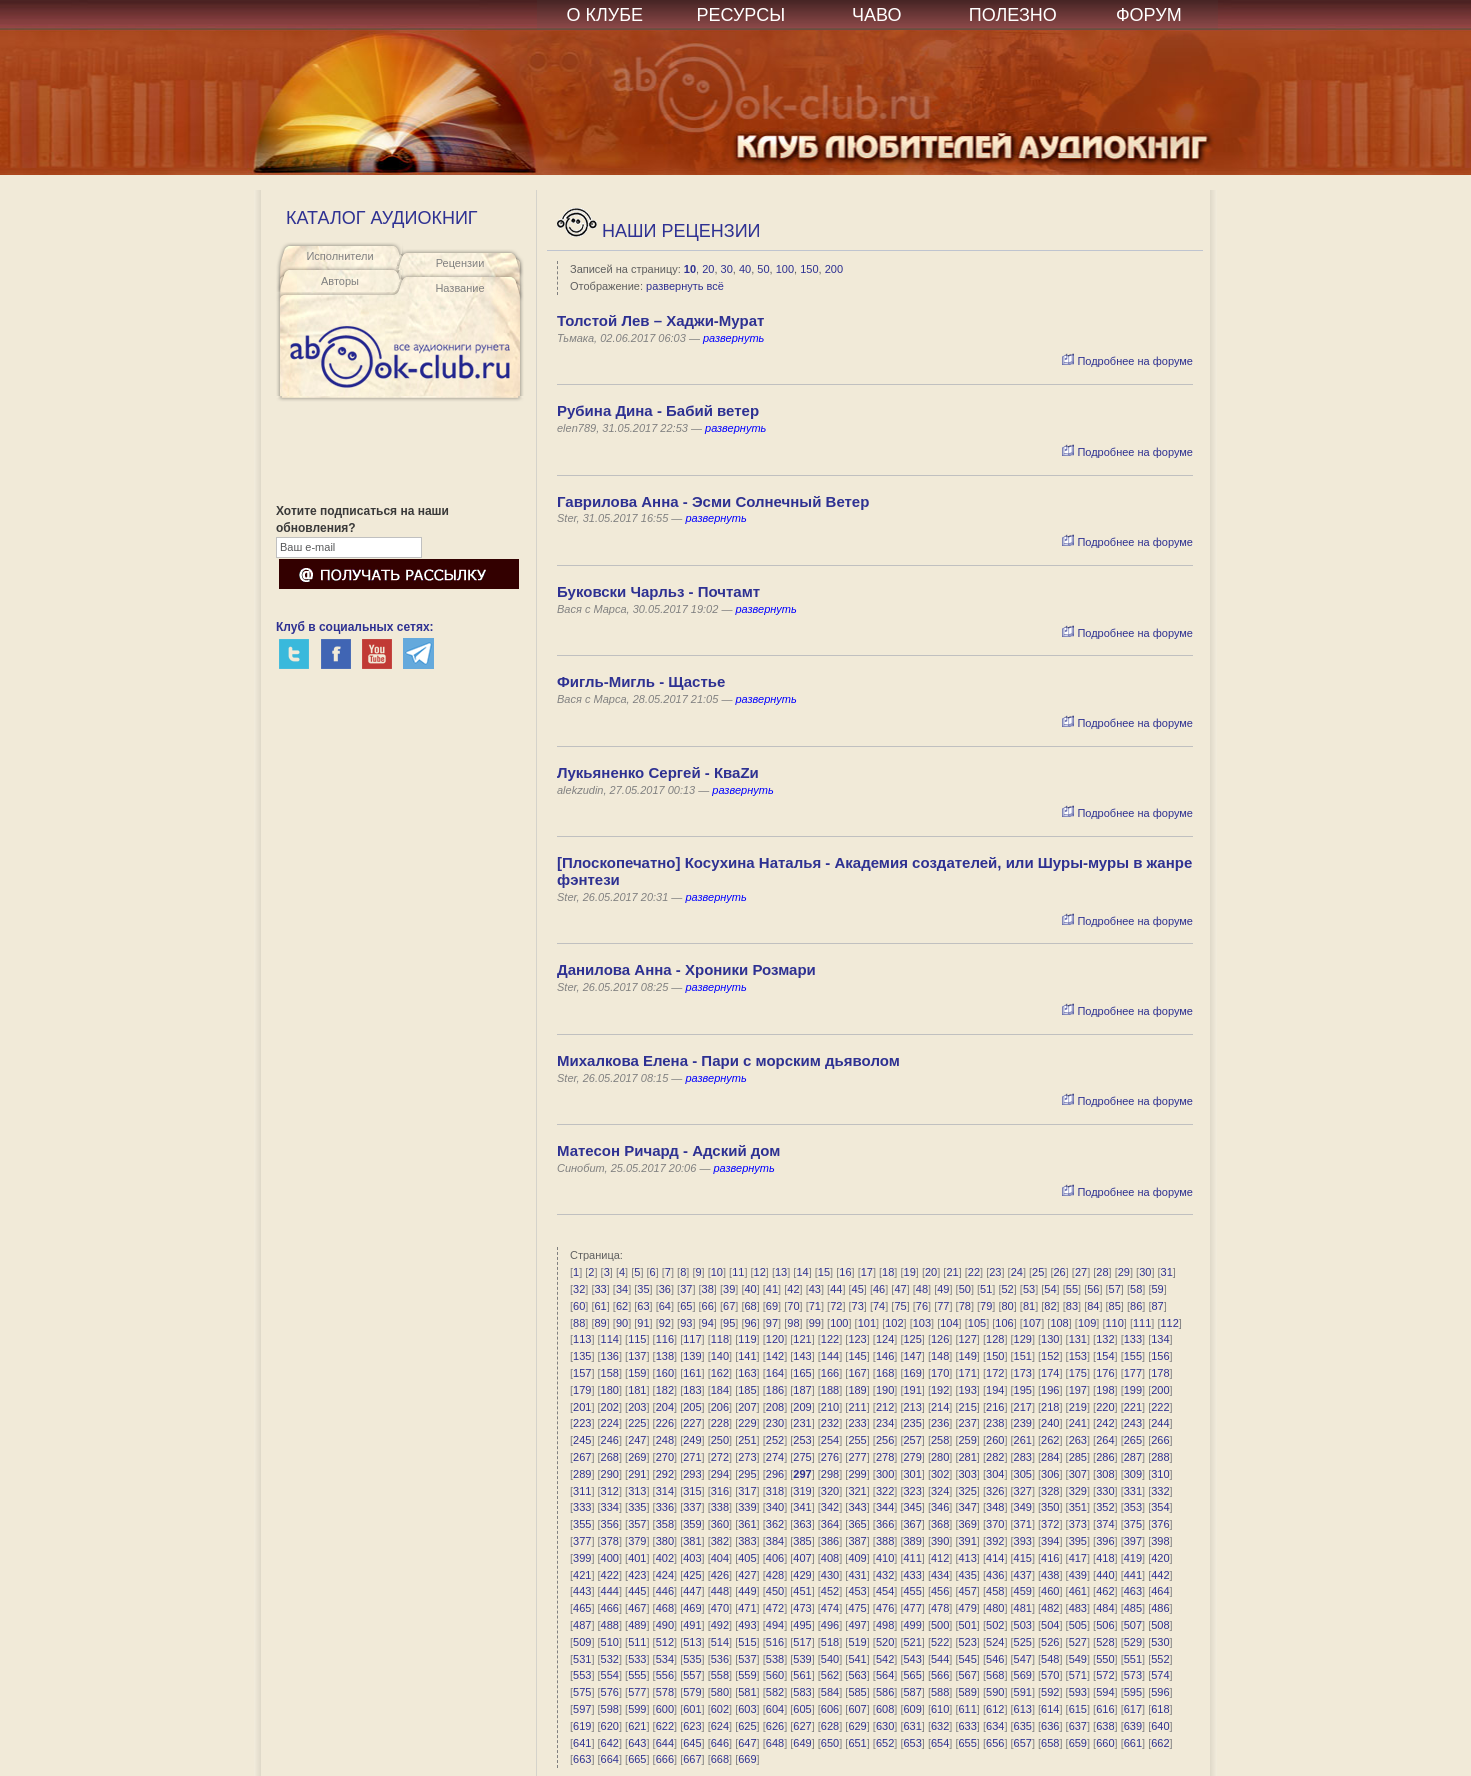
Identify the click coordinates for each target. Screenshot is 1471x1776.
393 (1023, 1541)
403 (692, 1558)
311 (582, 1491)
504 (1050, 1625)
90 (622, 1323)
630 (885, 1726)
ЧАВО (876, 15)
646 (720, 1743)
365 (857, 1524)
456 (940, 1591)
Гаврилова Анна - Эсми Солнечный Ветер (713, 501)
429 (802, 1575)
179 (582, 1390)
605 (802, 1709)
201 (582, 1407)
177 (1133, 1373)
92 (665, 1323)
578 (665, 1692)
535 (692, 1659)
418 (1105, 1558)
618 (1160, 1709)
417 (1078, 1558)
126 (940, 1339)
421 (582, 1575)
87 (1157, 1306)
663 (582, 1759)
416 (1050, 1558)
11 (738, 1272)
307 (1078, 1474)
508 (1160, 1625)
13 (781, 1272)
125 (912, 1339)
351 (1078, 1507)
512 (665, 1642)
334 (610, 1507)
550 (1105, 1659)
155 (1133, 1356)
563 (857, 1675)
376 (1160, 1524)
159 (637, 1373)
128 (995, 1339)
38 (708, 1289)
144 (830, 1356)
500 (940, 1625)
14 (802, 1272)
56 (1093, 1289)
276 (830, 1457)
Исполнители (339, 256)
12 (760, 1272)
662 (1160, 1743)
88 (579, 1323)
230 (775, 1423)
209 (802, 1407)
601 (692, 1709)
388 (885, 1541)
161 (692, 1373)
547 (1023, 1659)
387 (857, 1541)
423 (637, 1575)
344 (885, 1507)
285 (1078, 1457)
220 (1105, 1407)
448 (720, 1591)
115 (637, 1339)
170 (940, 1373)
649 (802, 1743)
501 (968, 1625)
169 (912, 1373)
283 (1023, 1457)
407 (802, 1558)
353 (1133, 1507)
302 (940, 1474)
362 (775, 1524)
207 (747, 1407)
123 (857, 1339)
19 (910, 1272)
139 (692, 1356)
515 (747, 1642)
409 (857, 1558)
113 (582, 1339)
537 (747, 1659)
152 (1050, 1356)
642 (610, 1743)
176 (1105, 1373)
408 (830, 1558)
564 (885, 1675)
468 (665, 1608)
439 (1078, 1575)
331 (1133, 1491)
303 (968, 1474)
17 (867, 1272)
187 (802, 1390)
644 (665, 1743)
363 (802, 1524)
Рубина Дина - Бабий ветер (658, 410)
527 (1078, 1642)
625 (747, 1726)
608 (885, 1709)
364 (830, 1524)
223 (582, 1423)
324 (940, 1491)
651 (857, 1743)
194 (995, 1390)
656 (995, 1743)
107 (1032, 1323)
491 (692, 1625)
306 (1050, 1474)
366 (885, 1524)
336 (665, 1507)
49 (943, 1289)
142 (775, 1356)
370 (995, 1524)
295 (747, 1474)
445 (637, 1591)
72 (836, 1306)
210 (830, 1407)
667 (692, 1759)
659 (1078, 1743)
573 (1133, 1675)
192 (940, 1390)
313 (637, 1491)
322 (885, 1491)
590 (995, 1692)
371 (1023, 1524)
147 (912, 1356)
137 (637, 1356)
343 (857, 1507)
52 (1008, 1289)
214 (940, 1407)
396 (1105, 1541)
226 (665, 1423)
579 (692, 1692)
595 (1133, 1692)
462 (1105, 1591)
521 (912, 1642)
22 (974, 1272)
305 (1023, 1474)
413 (968, 1558)
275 (802, 1457)
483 (1078, 1608)
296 (775, 1474)
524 (995, 1642)
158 (610, 1373)
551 (1133, 1659)
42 (793, 1289)
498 (885, 1625)
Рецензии (460, 263)
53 (1029, 1289)
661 (1133, 1743)
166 (830, 1373)
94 (708, 1323)
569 (1023, 1675)
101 (867, 1323)
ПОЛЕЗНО (1013, 15)
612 (995, 1709)
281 (968, 1457)
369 (968, 1524)
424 (665, 1575)
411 (912, 1558)
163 (747, 1373)
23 (995, 1272)
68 (750, 1306)
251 (747, 1440)
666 (665, 1759)
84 (1093, 1306)
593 (1078, 1692)
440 (1105, 1575)
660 (1105, 1743)
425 (692, 1575)
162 (720, 1373)
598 (610, 1709)
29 (1124, 1272)
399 (582, 1558)
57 (1115, 1289)
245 (582, 1440)
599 (637, 1709)
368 (940, 1524)
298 (830, 1474)
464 (1160, 1591)
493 (747, 1625)
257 (912, 1440)
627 (802, 1726)
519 (857, 1642)
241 (1078, 1423)
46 (879, 1289)
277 (857, 1457)
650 (830, 1743)
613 (1023, 1709)
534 (665, 1659)
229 (747, 1423)
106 (1004, 1323)
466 (610, 1608)
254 (830, 1440)
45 (858, 1289)
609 (912, 1709)
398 (1160, 1541)
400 (610, 1558)
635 (1023, 1726)
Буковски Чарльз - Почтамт (658, 591)
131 (1078, 1339)
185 (747, 1390)
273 (747, 1457)
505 (1078, 1625)
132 (1105, 1339)
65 (686, 1306)
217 (1023, 1407)
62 (622, 1306)
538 (775, 1659)
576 (610, 1692)
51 (986, 1289)
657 (1023, 1743)
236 (940, 1423)
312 (610, 1491)
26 (1059, 1272)
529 (1133, 1642)
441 (1133, 1575)
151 (1023, 1356)
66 (708, 1306)
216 (995, 1407)
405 (747, 1558)
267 (582, 1457)
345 (912, 1507)
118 (720, 1339)
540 (830, 1659)
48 (922, 1289)
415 (1023, 1558)
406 (775, 1558)
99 (815, 1323)
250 (720, 1440)
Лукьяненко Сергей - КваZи (658, 772)
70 (793, 1306)
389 (912, 1541)
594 (1105, 1692)
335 (637, 1507)
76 (922, 1306)
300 (885, 1474)
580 (720, 1692)
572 (1105, 1675)
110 (1114, 1323)
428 (775, 1575)
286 (1105, 1457)
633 (968, 1726)
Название (459, 288)
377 (582, 1541)
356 (610, 1524)
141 (747, 1356)
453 (857, 1591)
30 (727, 269)
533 (637, 1659)
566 (940, 1675)
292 (665, 1474)
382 (720, 1541)
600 (665, 1709)
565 (912, 1675)
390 (940, 1541)
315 (692, 1491)
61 (600, 1306)
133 (1133, 1339)
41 (772, 1289)
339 (747, 1507)
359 (692, 1524)
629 (857, 1726)
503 (1023, 1625)
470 (720, 1608)
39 (729, 1289)
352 (1105, 1507)
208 (775, 1407)
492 (720, 1625)
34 (622, 1289)
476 (885, 1608)
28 (1102, 1272)
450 (775, 1591)
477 (912, 1608)
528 (1105, 1642)
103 (922, 1323)
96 (750, 1323)
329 (1078, 1491)
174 (1050, 1373)
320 (830, 1491)
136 (610, 1356)
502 (995, 1625)
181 (637, 1390)
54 (1050, 1289)
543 (912, 1659)
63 (643, 1306)
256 (885, 1440)
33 (600, 1289)
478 (940, 1608)
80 (1008, 1306)
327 (1023, 1491)
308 (1105, 1474)
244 (1160, 1423)
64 (665, 1306)
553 (582, 1675)
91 (643, 1323)
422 (610, 1575)
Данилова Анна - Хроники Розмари (686, 969)
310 (1160, 1474)
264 (1105, 1440)
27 (1081, 1272)
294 (720, 1474)
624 (720, 1726)
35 (643, 1289)
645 (692, 1743)
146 (885, 1356)
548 (1050, 1659)
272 (720, 1457)
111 (1142, 1323)
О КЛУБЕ (605, 15)
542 (885, 1659)
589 (968, 1692)
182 (665, 1390)
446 (665, 1591)
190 (885, 1390)
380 (665, 1541)
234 (885, 1423)
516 (775, 1642)
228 (720, 1423)
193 (968, 1390)
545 (968, 1659)
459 (1023, 1591)
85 (1115, 1306)
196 (1050, 1390)
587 (912, 1692)
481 (1023, 1608)
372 (1050, 1524)
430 (830, 1575)
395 (1078, 1541)
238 (995, 1423)
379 (637, 1541)
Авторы (340, 281)
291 (637, 1474)
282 (995, 1457)
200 (834, 269)
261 (1023, 1440)
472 (775, 1608)
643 (637, 1743)
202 (610, 1407)
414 (995, 1558)
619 (582, 1726)
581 (747, 1692)
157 (582, 1373)
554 (610, 1675)
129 (1023, 1339)
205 (692, 1407)
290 (610, 1474)
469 (692, 1608)
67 (729, 1306)
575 (582, 1692)
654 (940, 1743)
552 (1160, 1659)
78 (965, 1306)
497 (857, 1625)
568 (995, 1675)
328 (1050, 1491)
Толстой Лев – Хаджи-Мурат (660, 320)
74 (879, 1306)
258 (940, 1440)
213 (912, 1407)
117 (692, 1339)
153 (1078, 1356)
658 (1050, 1743)
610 (940, 1709)
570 (1050, 1675)
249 (692, 1440)
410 (885, 1558)
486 (1160, 1608)
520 (885, 1642)
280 (940, 1457)
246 (610, 1440)
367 (912, 1524)
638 (1105, 1726)
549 (1078, 1659)
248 (665, 1440)
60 (579, 1306)
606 (830, 1709)
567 (968, 1675)
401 (637, 1558)
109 (1087, 1323)
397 (1133, 1541)
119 (747, 1339)
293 (692, 1474)
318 (775, 1491)
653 (912, 1743)
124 (885, 1339)
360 (720, 1524)
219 (1078, 1407)
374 (1105, 1524)
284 (1050, 1457)
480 (995, 1608)
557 (692, 1675)
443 (582, 1591)
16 (845, 1272)
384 (775, 1541)
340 (775, 1507)
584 (830, 1692)
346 (940, 1507)
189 (857, 1390)
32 (579, 1289)
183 (692, 1390)
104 (949, 1323)
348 (995, 1507)
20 (708, 269)
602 (720, 1709)
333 (582, 1507)
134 (1160, 1339)
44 (836, 1289)
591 (1023, 1692)
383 (747, 1541)
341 (802, 1507)
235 (912, 1423)
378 (610, 1541)
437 (1023, 1575)
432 (885, 1575)
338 (720, 1507)
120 (775, 1339)
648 (775, 1743)
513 (692, 1642)
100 (785, 269)
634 (995, 1726)
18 (888, 1272)
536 (720, 1659)
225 (637, 1423)
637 (1078, 1726)
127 (968, 1339)
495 (802, 1625)
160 (665, 1373)
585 (857, 1692)
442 (1160, 1575)
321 (857, 1491)
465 (582, 1608)
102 (894, 1323)
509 (582, 1642)
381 (692, 1541)
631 (912, 1726)
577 (637, 1692)
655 (968, 1743)
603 (747, 1709)
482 (1050, 1608)
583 (802, 1692)
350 (1050, 1507)
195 (1023, 1390)
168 (885, 1373)
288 (1160, 1457)
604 (775, 1709)
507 (1133, 1625)
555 (637, 1675)
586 (885, 1692)
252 (775, 1440)
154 (1105, 1356)
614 (1050, 1709)
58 (1136, 1289)
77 (943, 1306)
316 (720, 1491)
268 (610, 1457)
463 (1133, 1591)
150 (809, 269)
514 (720, 1642)
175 (1078, 1373)
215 (968, 1407)
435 (968, 1575)
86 (1136, 1306)
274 (775, 1457)
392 (995, 1541)
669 (747, 1759)
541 (857, 1659)
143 (802, 1356)
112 (1170, 1323)
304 (995, 1474)
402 (665, 1558)
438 (1050, 1575)
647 (747, 1743)
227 (692, 1423)
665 (637, 1759)
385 (802, 1541)
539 (802, 1659)
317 (747, 1491)
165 (802, 1373)
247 (637, 1440)
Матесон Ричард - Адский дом (668, 1150)
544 (940, 1659)
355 (582, 1524)
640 (1160, 1726)
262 (1050, 1440)
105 (977, 1323)
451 (802, 1591)
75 (900, 1306)
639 (1133, 1726)
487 (582, 1625)
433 (912, 1575)
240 (1050, 1423)
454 (885, 1591)
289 (582, 1474)
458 (995, 1591)
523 (968, 1642)
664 (610, 1759)
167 (857, 1373)
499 (912, 1625)
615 (1078, 1709)
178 (1160, 1373)
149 (968, 1356)
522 (940, 1642)
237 (968, 1423)
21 (952, 1272)
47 (900, 1289)
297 (802, 1474)
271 (692, 1457)
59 (1157, 1289)
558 (720, 1675)
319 (802, 1491)
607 (857, 1709)
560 (775, 1675)
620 (610, 1726)
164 (775, 1373)
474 (830, 1608)
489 (637, 1625)
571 (1078, 1675)
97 (772, 1323)
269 (637, 1457)
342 (830, 1507)
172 (995, 1373)
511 (637, 1642)
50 (763, 269)
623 (692, 1726)
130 (1050, 1339)
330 (1105, 1491)
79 (986, 1306)
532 (610, 1659)
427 (747, 1575)
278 (885, 1457)
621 (637, 1726)
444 (610, 1591)
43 (815, 1289)
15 (824, 1272)
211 (857, 1407)
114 (610, 1339)
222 (1160, 1407)
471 (747, 1608)
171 (968, 1373)
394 (1050, 1541)
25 (1038, 1272)
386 (830, 1541)
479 (968, 1608)
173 (1023, 1373)
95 (729, 1323)
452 (830, 1591)
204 (665, 1407)
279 (912, 1457)
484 (1105, 1608)
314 (665, 1491)
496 (830, 1625)
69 (772, 1306)
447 (692, 1591)
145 (857, 1356)
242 (1105, 1423)
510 (610, 1642)
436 (995, 1575)
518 (830, 1642)
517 (802, 1642)
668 (720, 1759)
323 (912, 1491)
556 (665, 1675)
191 (912, 1390)
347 (968, 1507)
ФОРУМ (1149, 15)
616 (1105, 1709)
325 (968, 1491)
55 (1072, 1289)
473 (802, 1608)
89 (600, 1323)
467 (637, 1608)
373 (1078, 1524)
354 (1160, 1507)
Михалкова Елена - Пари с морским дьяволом (728, 1060)
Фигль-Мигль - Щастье (641, 681)
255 (857, 1440)
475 (857, 1608)
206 (720, 1407)
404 (720, 1558)
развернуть (733, 338)
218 (1050, 1407)
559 (747, 1675)
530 (1160, 1642)
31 (1167, 1272)
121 (802, 1339)
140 (720, 1356)
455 (912, 1591)
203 (637, 1407)
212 (885, 1407)
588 (940, 1692)
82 (1050, 1306)
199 (1133, 1390)
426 (720, 1575)
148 (940, 1356)
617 (1133, 1709)
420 (1160, 1558)
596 (1160, 1692)
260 (995, 1440)
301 (912, 1474)
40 (745, 269)
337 (692, 1507)
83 (1072, 1306)
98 (793, 1323)
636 (1050, 1726)
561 (802, 1675)
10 (690, 269)
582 (775, 1692)
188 (830, 1390)
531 (582, 1659)
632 (940, 1726)
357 (637, 1524)
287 (1133, 1457)
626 (775, 1726)
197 (1078, 1390)
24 (1017, 1272)
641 (582, 1743)
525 (1023, 1642)
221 (1133, 1407)
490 (665, 1625)
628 (830, 1726)
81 (1029, 1306)
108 (1059, 1323)
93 (686, 1323)
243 (1133, 1423)
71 (815, 1306)
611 (968, 1709)
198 (1105, 1390)
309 (1133, 1474)
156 (1160, 1356)
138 (665, 1356)
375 (1133, 1524)
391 (968, 1541)
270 (665, 1457)
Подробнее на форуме (1127, 361)
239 (1023, 1423)
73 (858, 1306)
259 (968, 1440)
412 (940, 1558)
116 (665, 1339)
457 (968, 1591)
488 (610, 1625)
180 (610, 1390)
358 (665, 1524)
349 (1023, 1507)
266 (1160, 1440)
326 (995, 1491)
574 (1160, 1675)
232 (830, 1423)
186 (775, 1390)
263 (1078, 1440)
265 (1133, 1440)
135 (582, 1356)
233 (857, 1423)
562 (830, 1675)
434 (940, 1575)
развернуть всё (685, 286)
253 (802, 1440)
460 (1050, 1591)
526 (1050, 1642)
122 (830, 1339)
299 (857, 1474)
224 (610, 1423)
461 (1078, 1591)
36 (665, 1289)
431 (857, 1575)
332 (1160, 1491)
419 (1133, 1558)
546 (995, 1659)
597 (582, 1709)
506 (1105, 1625)
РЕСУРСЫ (740, 15)
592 (1050, 1692)
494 (775, 1625)
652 (885, 1743)
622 (665, 1726)
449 (747, 1591)
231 (802, 1423)
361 (747, 1524)
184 (720, 1390)
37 (686, 1289)
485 (1133, 1608)
